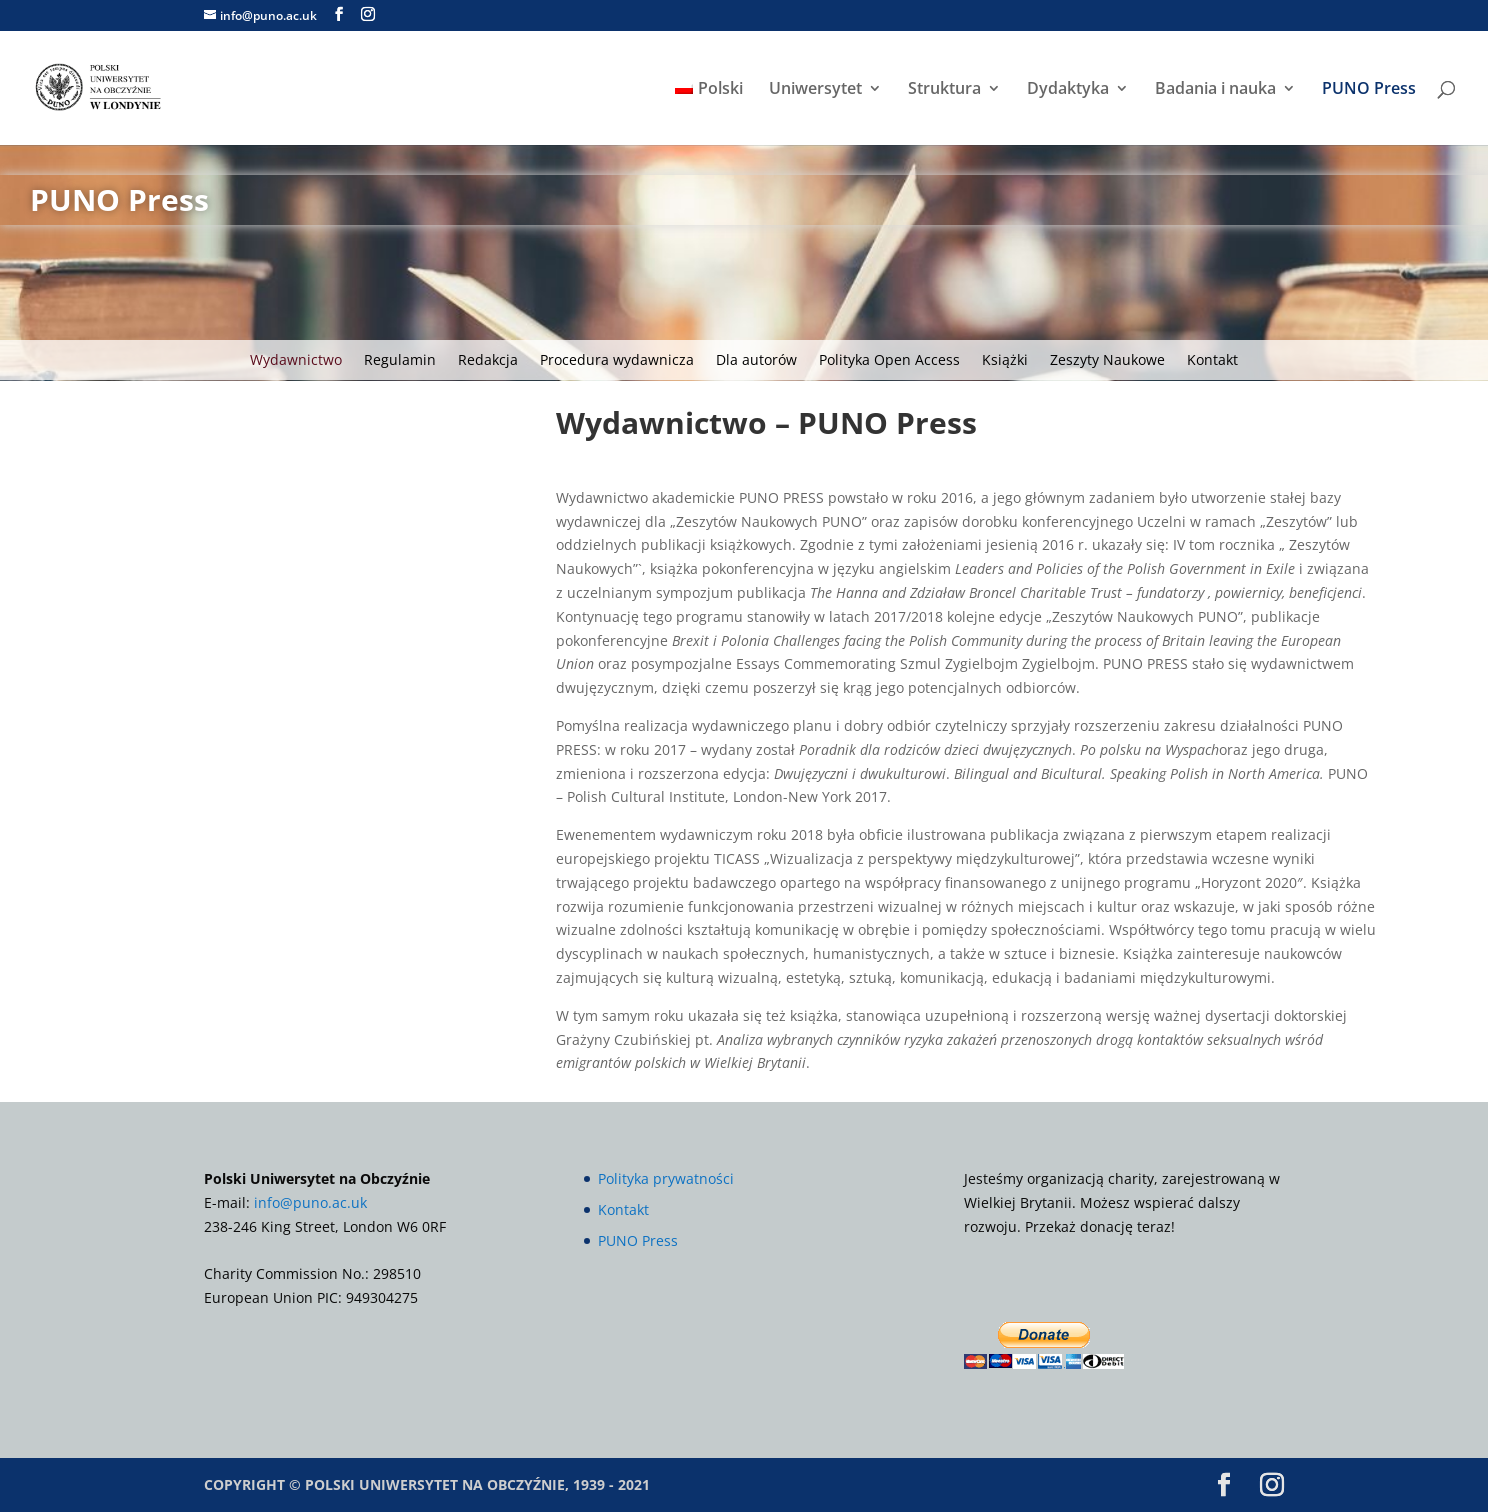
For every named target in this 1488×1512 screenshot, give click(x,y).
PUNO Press (1369, 90)
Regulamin (400, 361)
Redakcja (488, 361)
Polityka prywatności (666, 1178)
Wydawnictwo (296, 361)
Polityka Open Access (889, 361)
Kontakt (1212, 361)
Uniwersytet (815, 90)
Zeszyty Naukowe (1107, 361)
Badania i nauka (1215, 90)
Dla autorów (756, 361)
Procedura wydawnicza (617, 361)
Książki (1005, 361)
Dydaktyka (1068, 90)
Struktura (944, 90)
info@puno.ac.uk (310, 1202)
